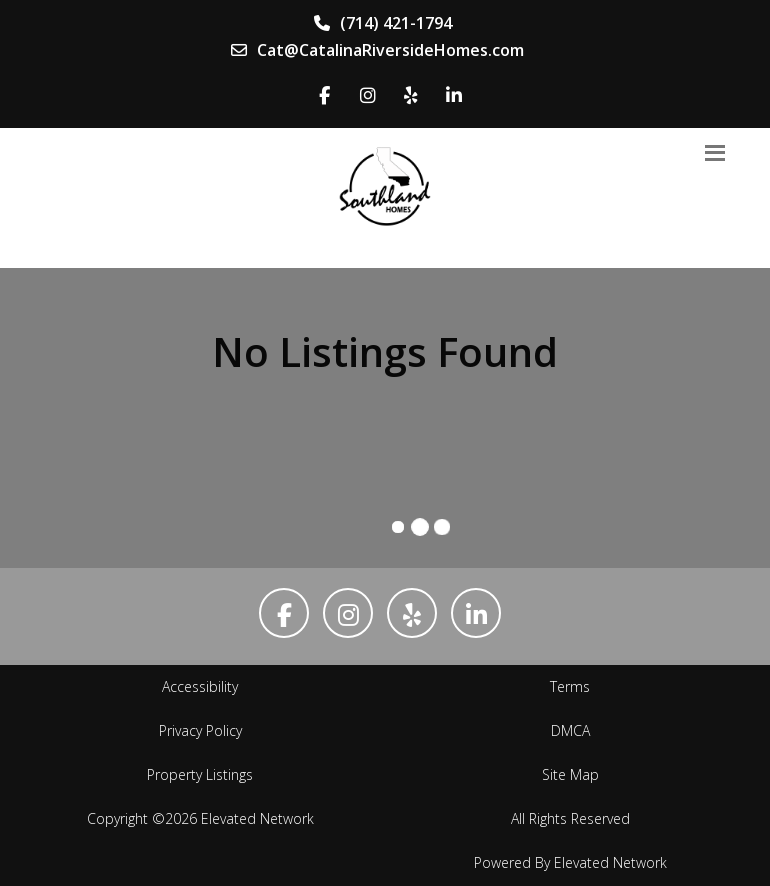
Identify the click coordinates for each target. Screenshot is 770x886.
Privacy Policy (200, 730)
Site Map (570, 774)
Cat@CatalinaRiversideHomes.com (377, 50)
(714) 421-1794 (383, 23)
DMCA (570, 730)
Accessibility (200, 686)
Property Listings (200, 774)
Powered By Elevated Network (570, 862)
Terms (570, 686)
